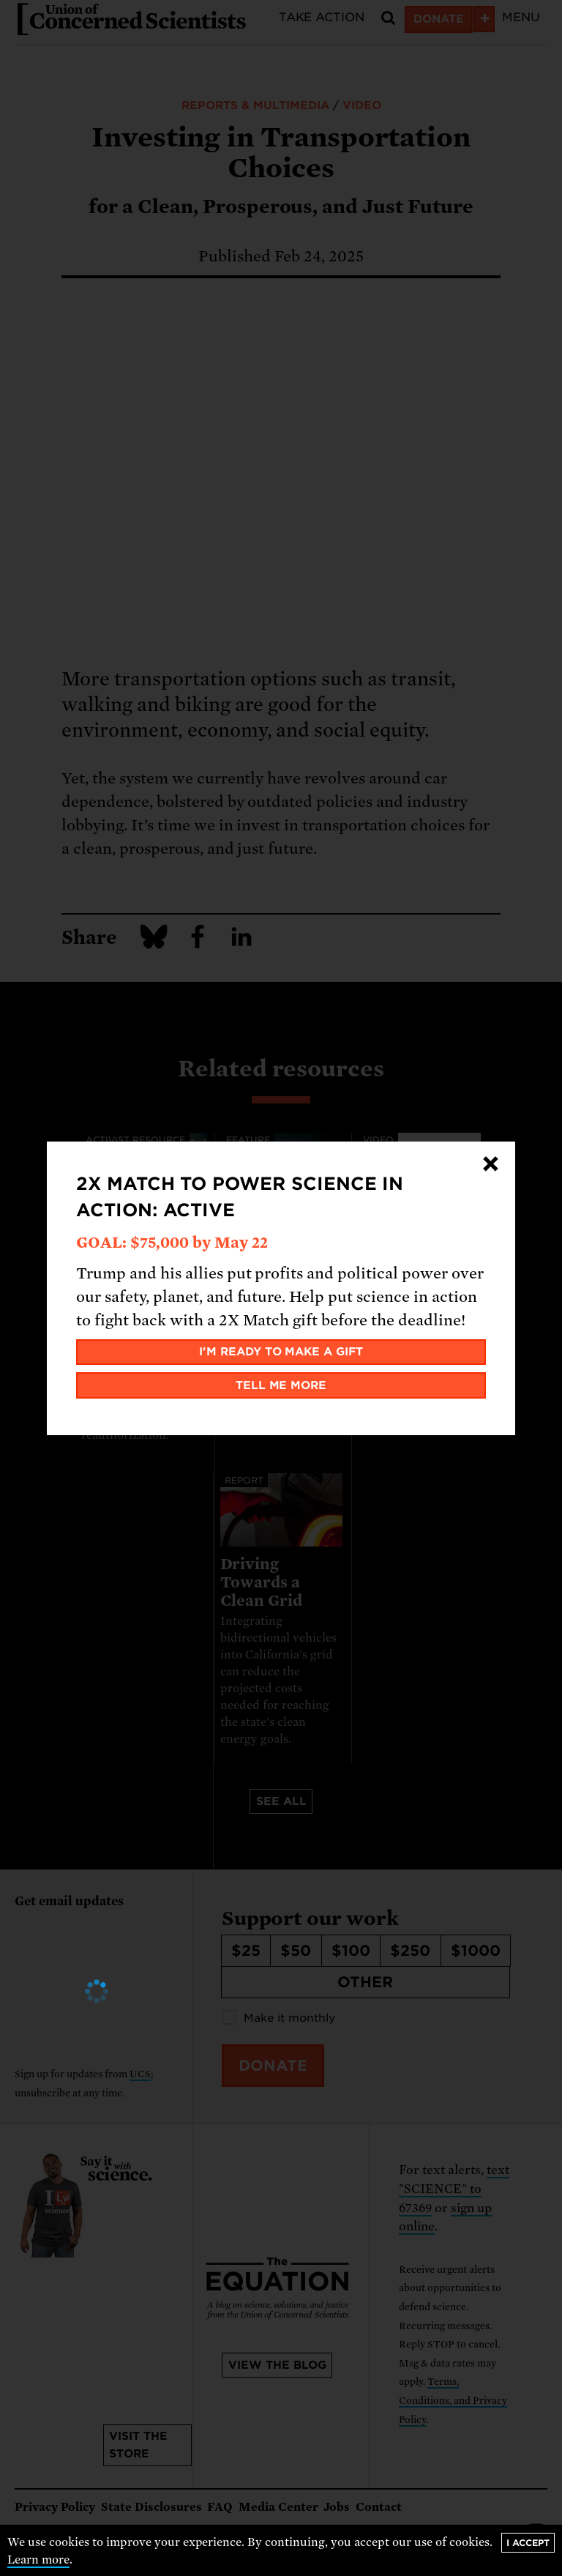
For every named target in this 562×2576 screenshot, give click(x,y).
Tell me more (281, 1385)
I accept (528, 2542)
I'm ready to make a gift (281, 1351)
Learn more (38, 2559)
